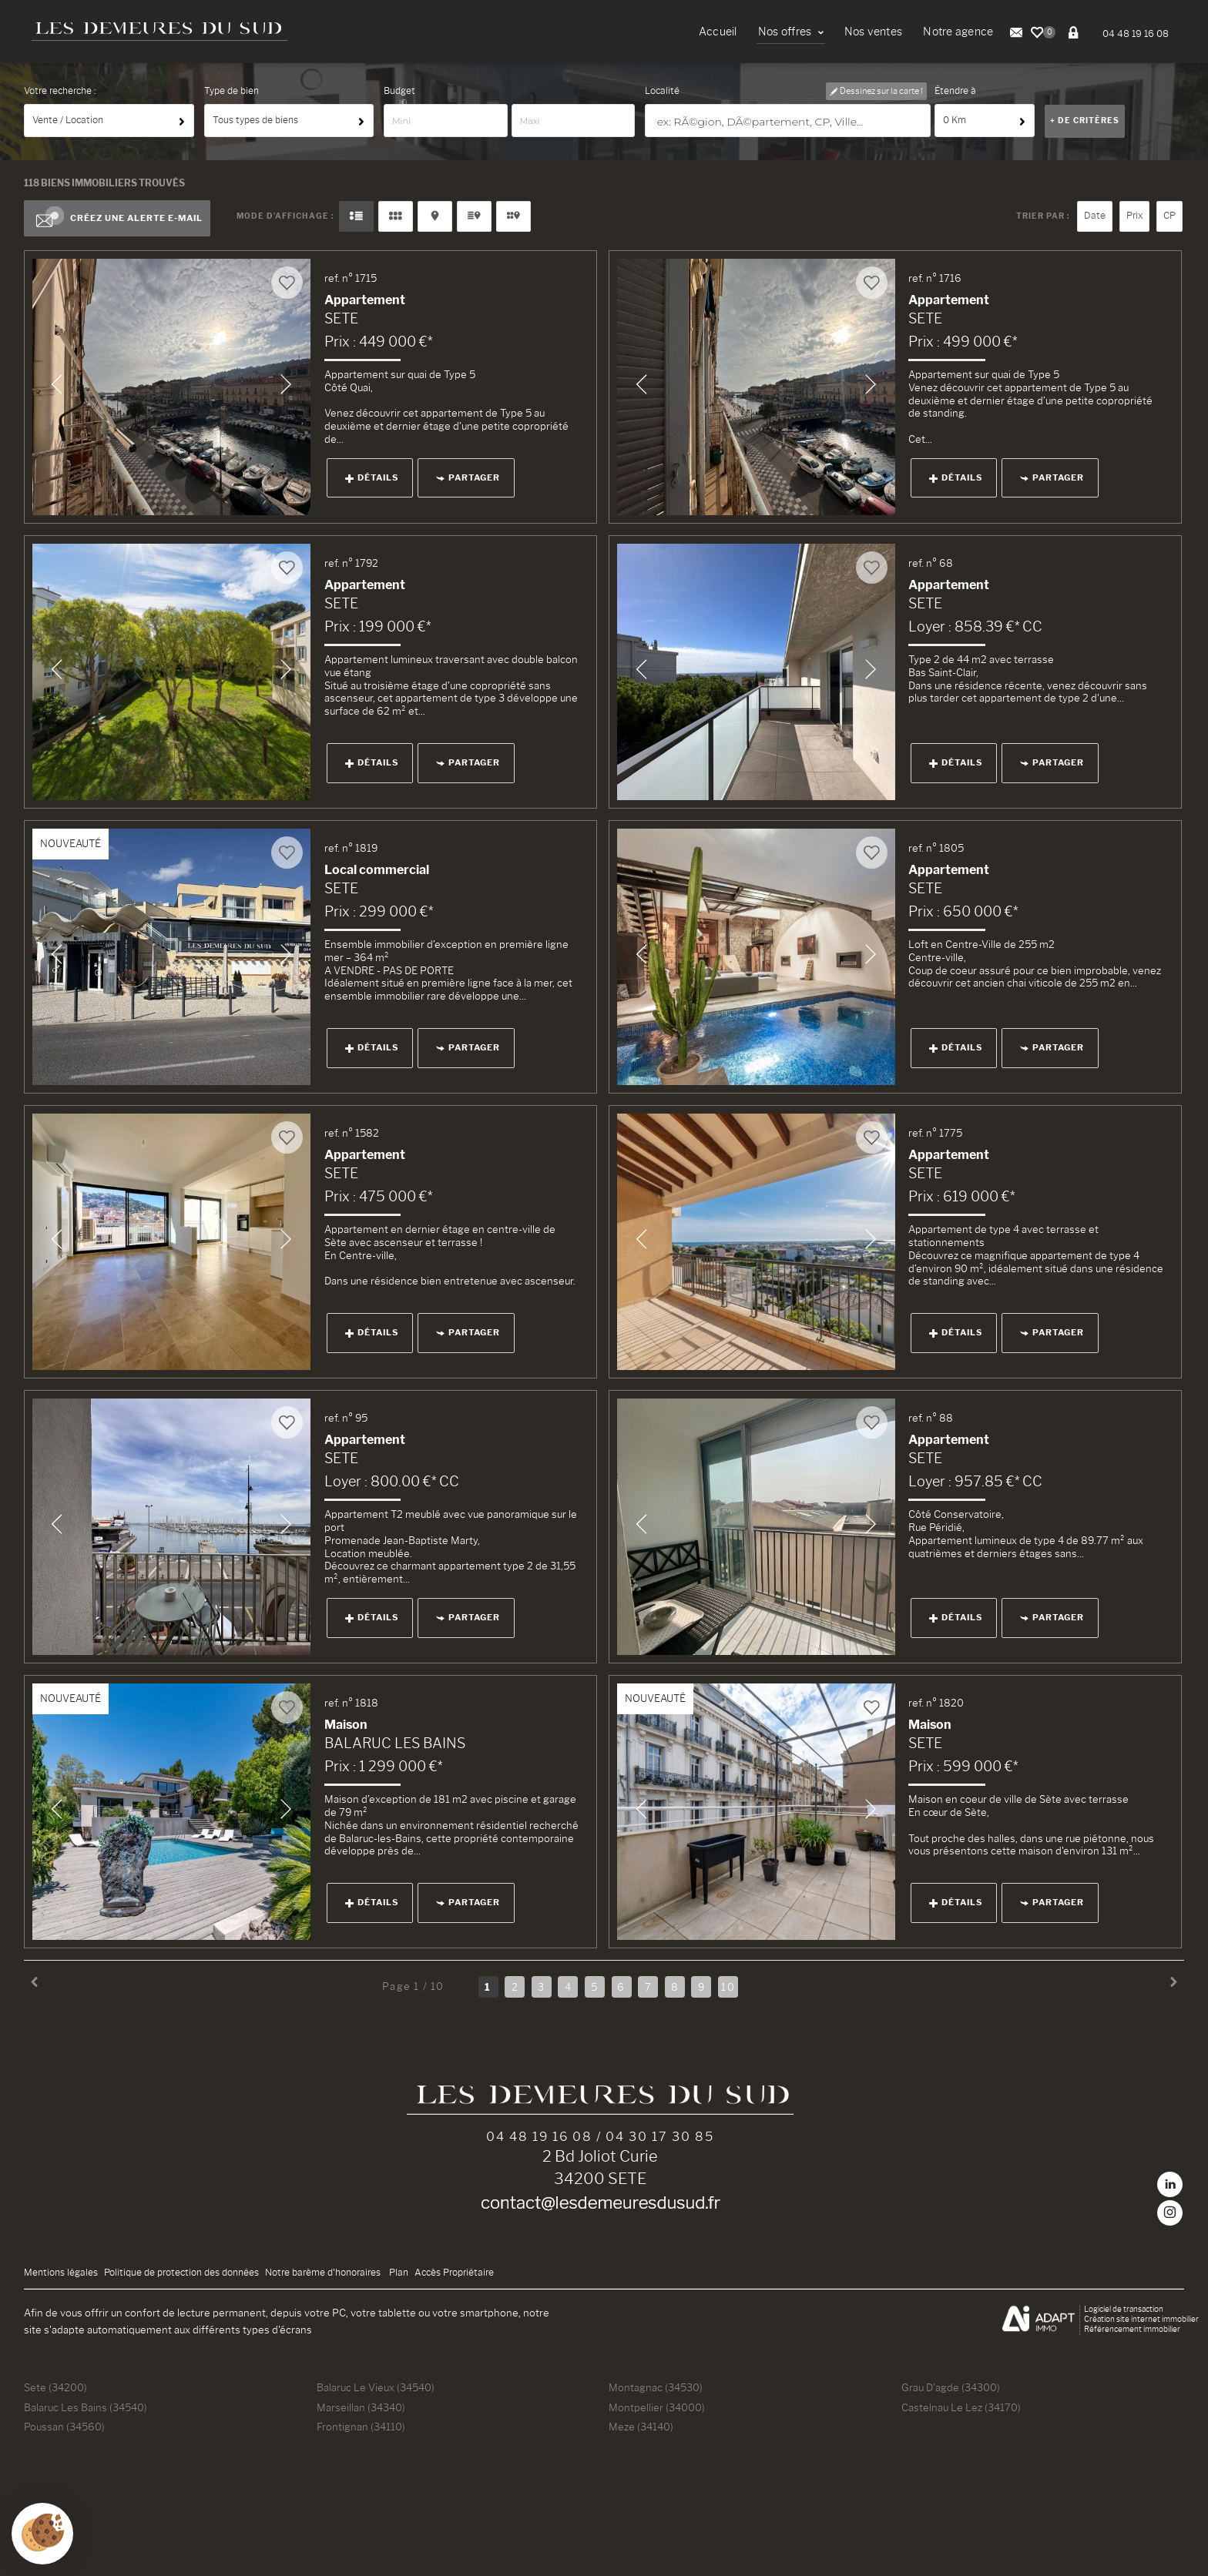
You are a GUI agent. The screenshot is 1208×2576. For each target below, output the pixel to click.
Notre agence (958, 32)
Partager (468, 477)
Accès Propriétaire (454, 2272)
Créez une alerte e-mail (117, 218)
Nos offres (791, 32)
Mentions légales (61, 2272)
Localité (662, 90)
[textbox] (788, 121)
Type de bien (231, 90)
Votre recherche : (60, 90)
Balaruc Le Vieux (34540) (376, 2387)
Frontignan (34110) (361, 2426)
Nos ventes (873, 32)
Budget (399, 90)
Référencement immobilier (1132, 2329)
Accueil (718, 32)
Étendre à (955, 90)
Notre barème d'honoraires (324, 2272)
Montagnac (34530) (656, 2387)
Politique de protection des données (181, 2272)
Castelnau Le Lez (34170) (961, 2407)
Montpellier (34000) (657, 2407)
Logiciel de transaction (1123, 2309)
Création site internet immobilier (1141, 2319)
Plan (398, 2272)
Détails (371, 477)
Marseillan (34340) (361, 2407)
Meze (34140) (641, 2426)
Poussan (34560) (64, 2426)
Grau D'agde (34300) (950, 2387)
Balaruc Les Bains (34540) (85, 2407)
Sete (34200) (55, 2387)
